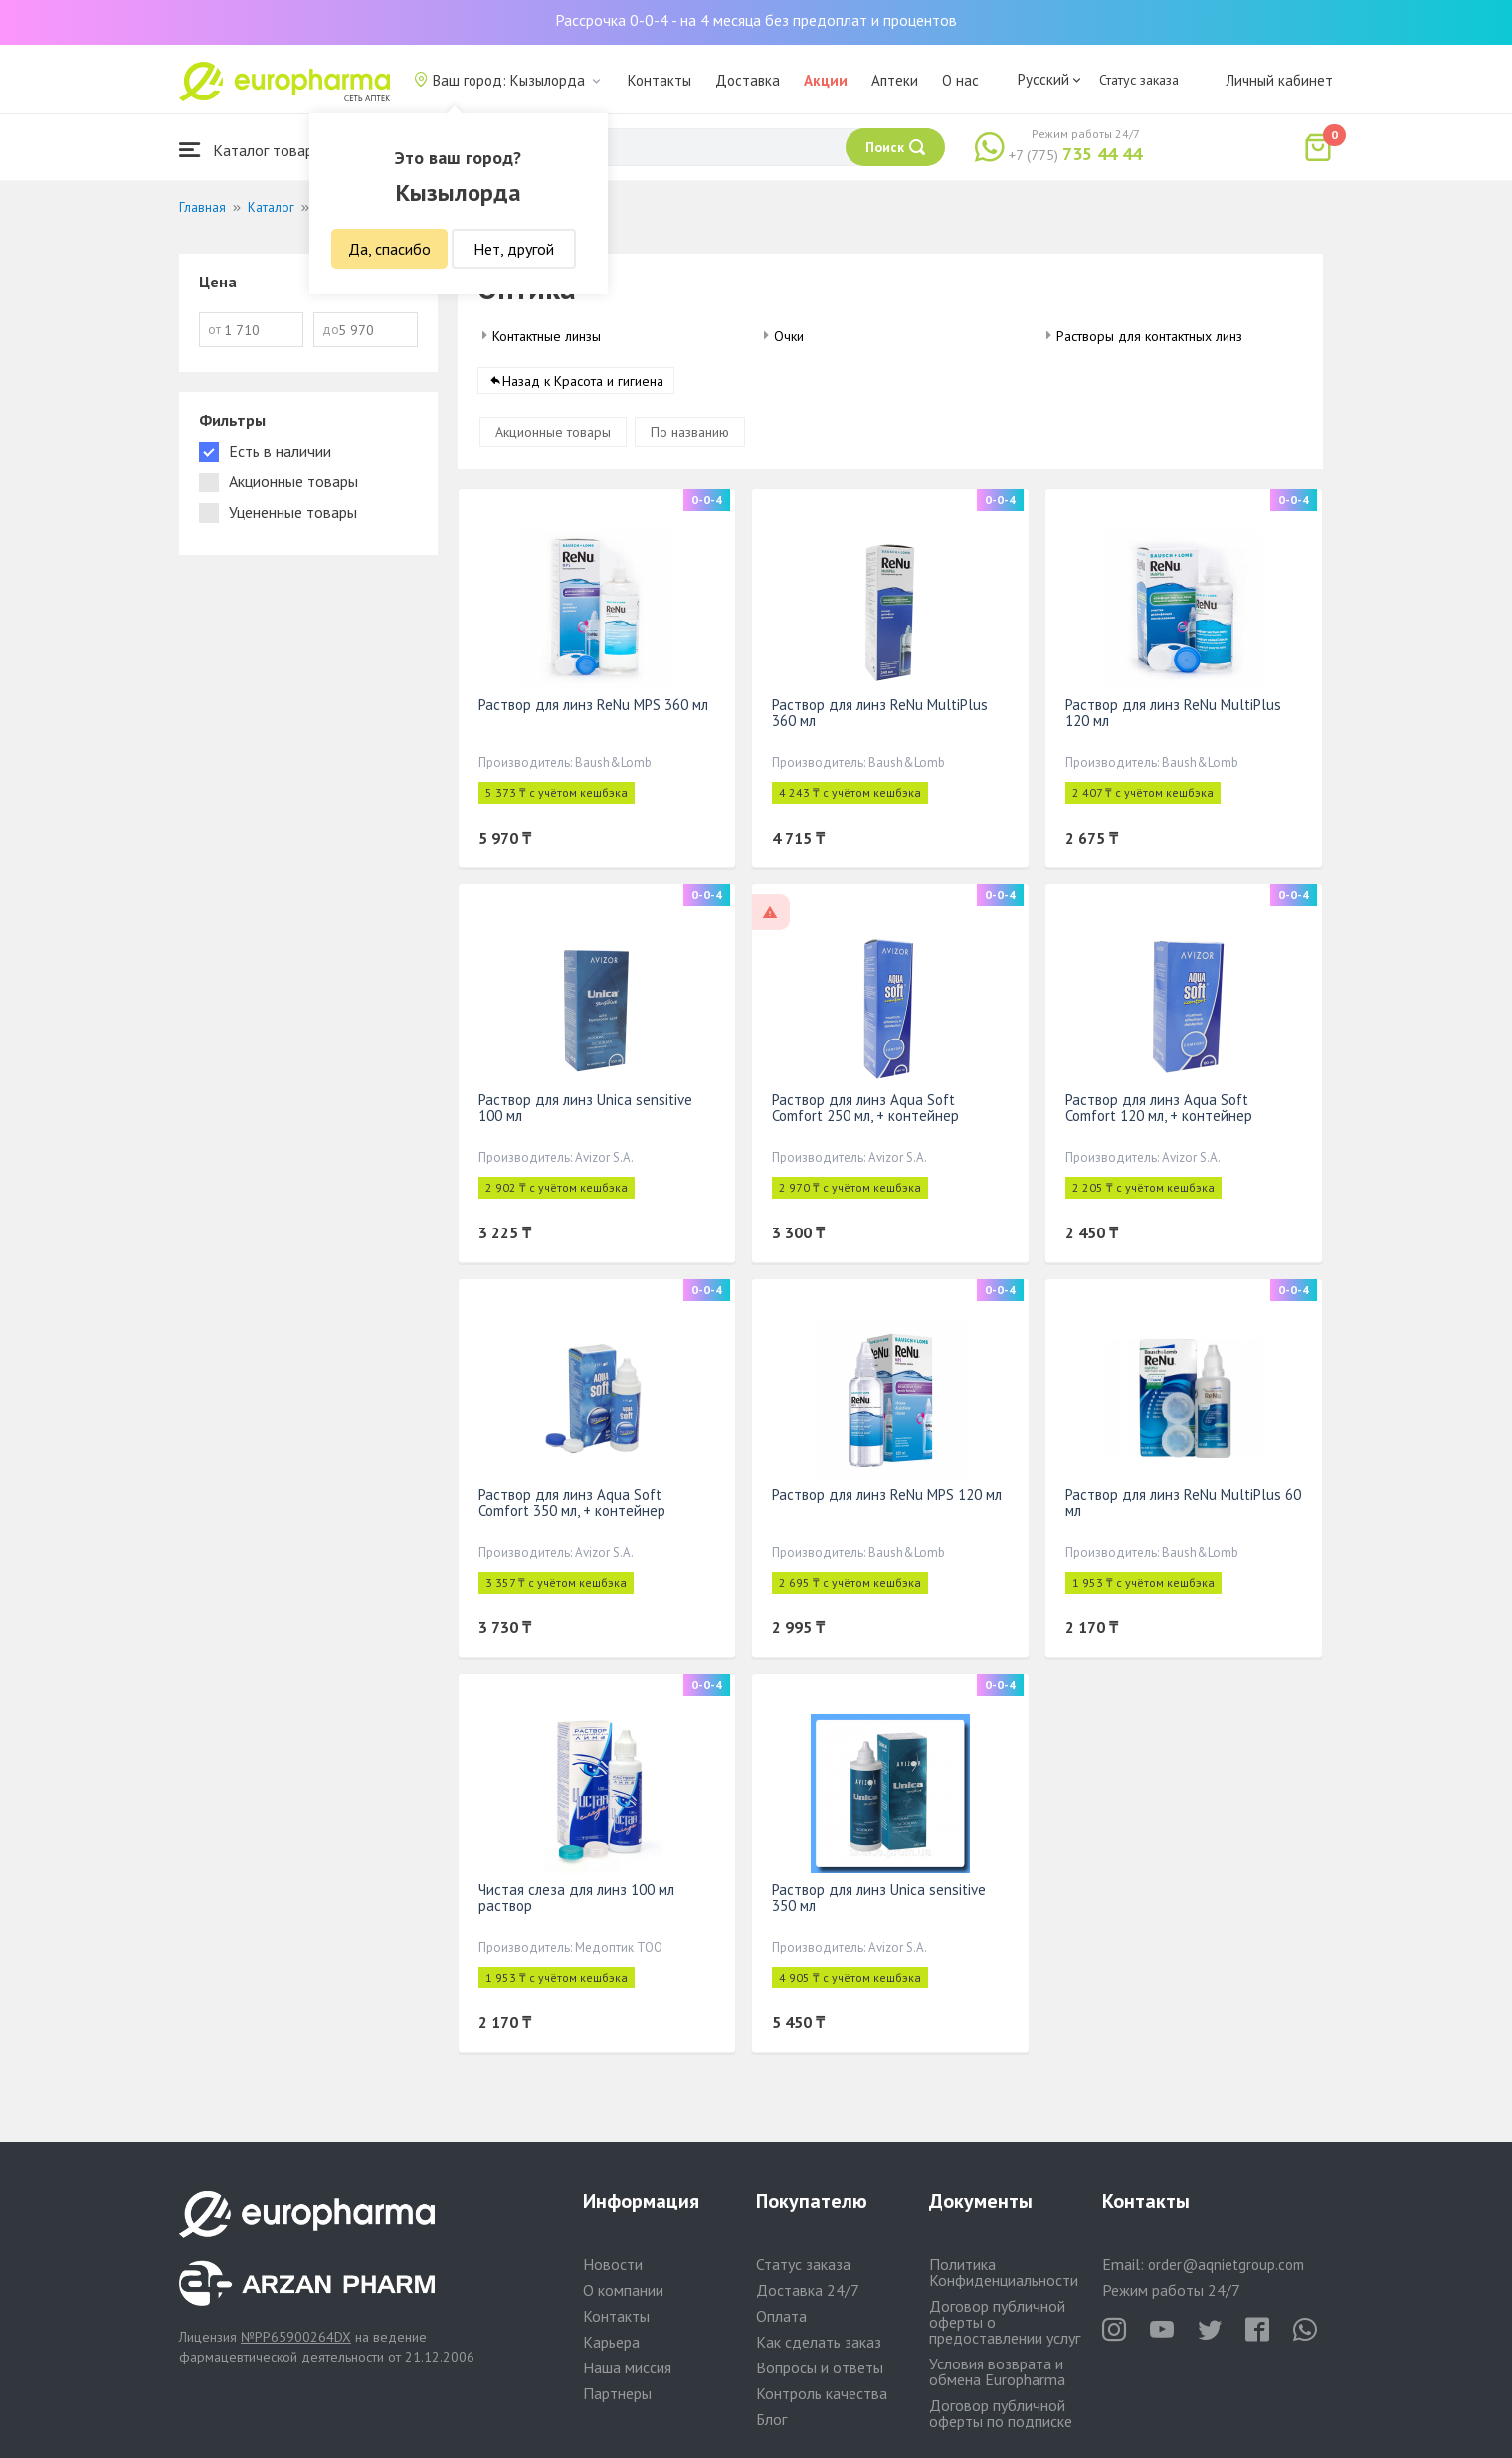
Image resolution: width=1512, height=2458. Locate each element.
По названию (690, 433)
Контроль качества (821, 2393)
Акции (826, 80)
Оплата (781, 2316)
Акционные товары (553, 433)
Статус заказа (1139, 80)
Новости (613, 2264)
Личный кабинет (1279, 80)
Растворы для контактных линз (1149, 336)
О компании (623, 2290)
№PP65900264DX (296, 2337)
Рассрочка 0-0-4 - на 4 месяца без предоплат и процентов (756, 20)
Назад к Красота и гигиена (582, 382)
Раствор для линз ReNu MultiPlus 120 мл (1173, 713)
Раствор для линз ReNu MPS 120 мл (887, 1495)
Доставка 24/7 (807, 2290)
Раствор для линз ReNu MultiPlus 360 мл (880, 713)
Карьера (611, 2342)
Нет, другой (513, 249)
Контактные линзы (546, 336)
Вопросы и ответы (819, 2367)
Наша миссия (627, 2367)
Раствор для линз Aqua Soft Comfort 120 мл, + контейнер (1158, 1108)
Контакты (659, 80)
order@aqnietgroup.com (1226, 2264)
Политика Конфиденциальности (1003, 2272)
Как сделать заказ (818, 2342)
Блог (771, 2419)
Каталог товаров (254, 149)
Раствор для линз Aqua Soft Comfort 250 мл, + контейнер (865, 1108)
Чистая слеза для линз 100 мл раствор (576, 1898)
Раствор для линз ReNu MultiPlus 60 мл (1183, 1503)
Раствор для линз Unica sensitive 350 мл (879, 1898)
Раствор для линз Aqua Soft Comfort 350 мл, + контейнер (571, 1503)
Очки (789, 336)
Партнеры (617, 2393)
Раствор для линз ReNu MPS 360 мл (593, 705)
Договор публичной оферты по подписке (1000, 2413)
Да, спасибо (389, 249)
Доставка (747, 80)
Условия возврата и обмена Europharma (997, 2371)
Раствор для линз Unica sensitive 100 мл (585, 1108)
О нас (960, 80)
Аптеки (894, 80)
